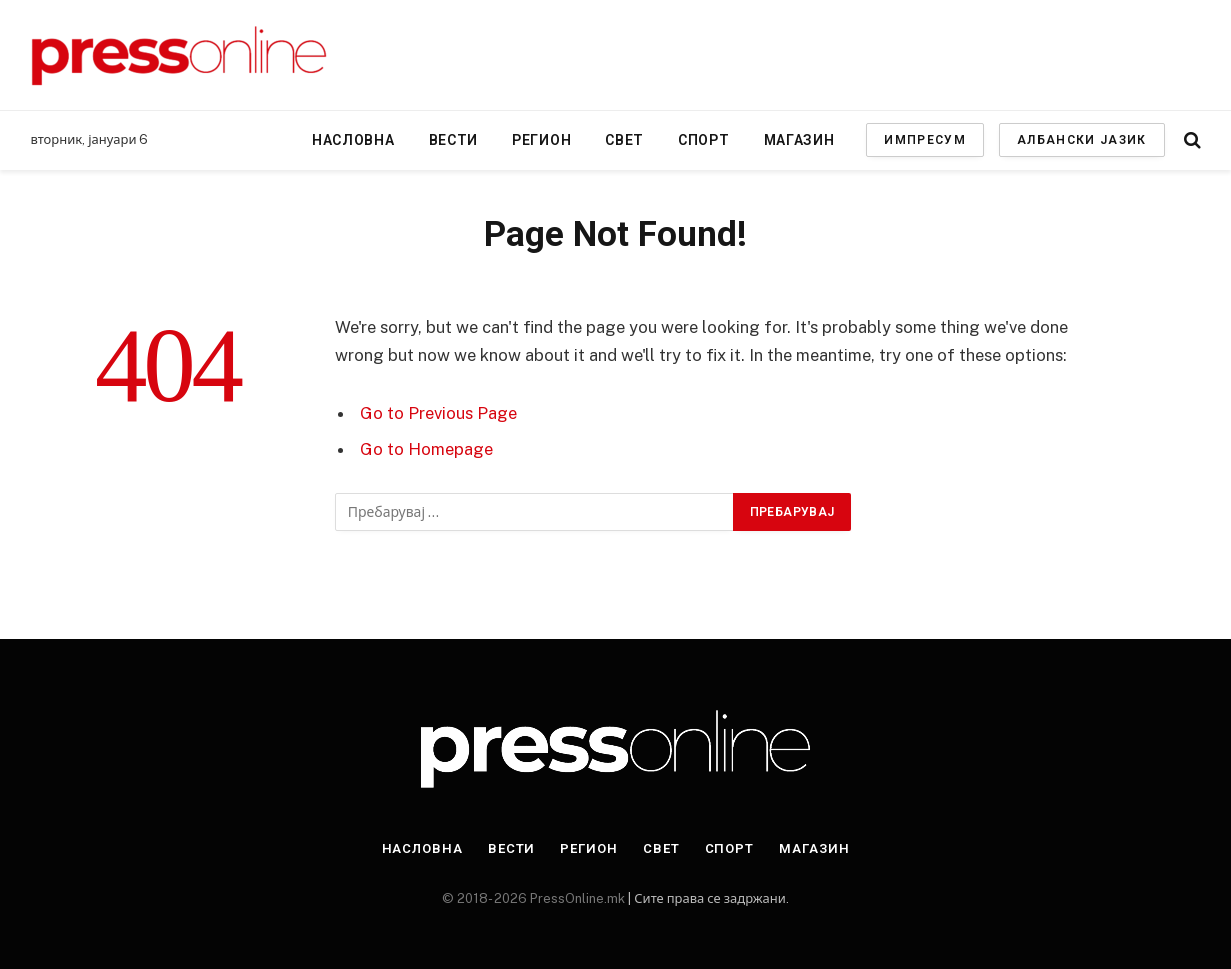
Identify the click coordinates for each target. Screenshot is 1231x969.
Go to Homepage (426, 449)
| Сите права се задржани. (706, 898)
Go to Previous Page (438, 413)
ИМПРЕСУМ (925, 140)
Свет (624, 140)
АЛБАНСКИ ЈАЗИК (1081, 140)
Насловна (353, 140)
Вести (454, 140)
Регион (541, 140)
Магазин (799, 140)
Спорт (704, 140)
